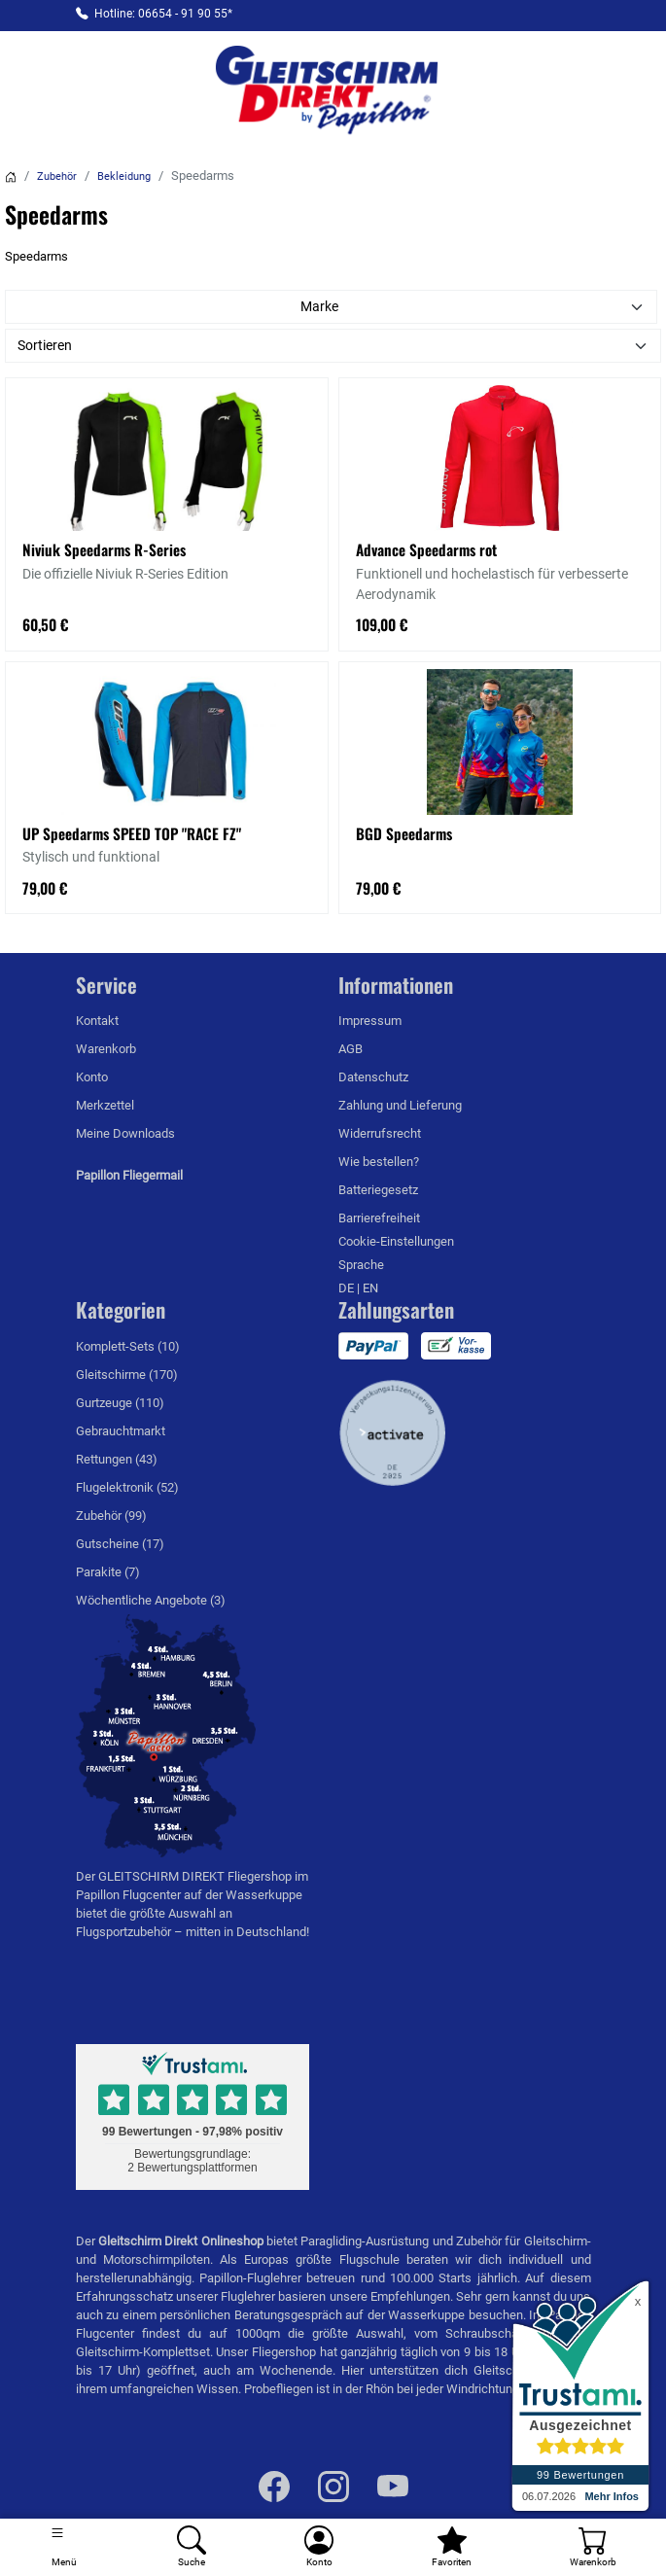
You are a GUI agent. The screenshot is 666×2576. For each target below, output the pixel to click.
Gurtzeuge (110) (120, 1402)
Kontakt (97, 1020)
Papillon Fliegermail (129, 1175)
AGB (350, 1048)
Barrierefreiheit (379, 1218)
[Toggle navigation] (63, 2547)
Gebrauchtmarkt (120, 1431)
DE (347, 1288)
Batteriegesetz (378, 1189)
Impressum (370, 1020)
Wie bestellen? (378, 1161)
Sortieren (45, 345)
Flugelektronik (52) (127, 1487)
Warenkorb (106, 1048)
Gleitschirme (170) (127, 1374)
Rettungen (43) (117, 1459)
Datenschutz (373, 1077)
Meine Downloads (125, 1133)
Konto (92, 1077)
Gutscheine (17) (120, 1543)
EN (370, 1288)
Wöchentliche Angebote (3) (151, 1600)
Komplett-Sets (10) (128, 1346)
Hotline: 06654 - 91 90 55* (163, 13)
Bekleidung (124, 176)
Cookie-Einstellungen (396, 1241)
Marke (319, 306)
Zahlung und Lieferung (400, 1105)
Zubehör (57, 176)
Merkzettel (105, 1105)
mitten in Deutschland (246, 1931)
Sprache (361, 1264)
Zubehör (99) (111, 1515)
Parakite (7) (108, 1572)
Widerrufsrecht (379, 1133)
